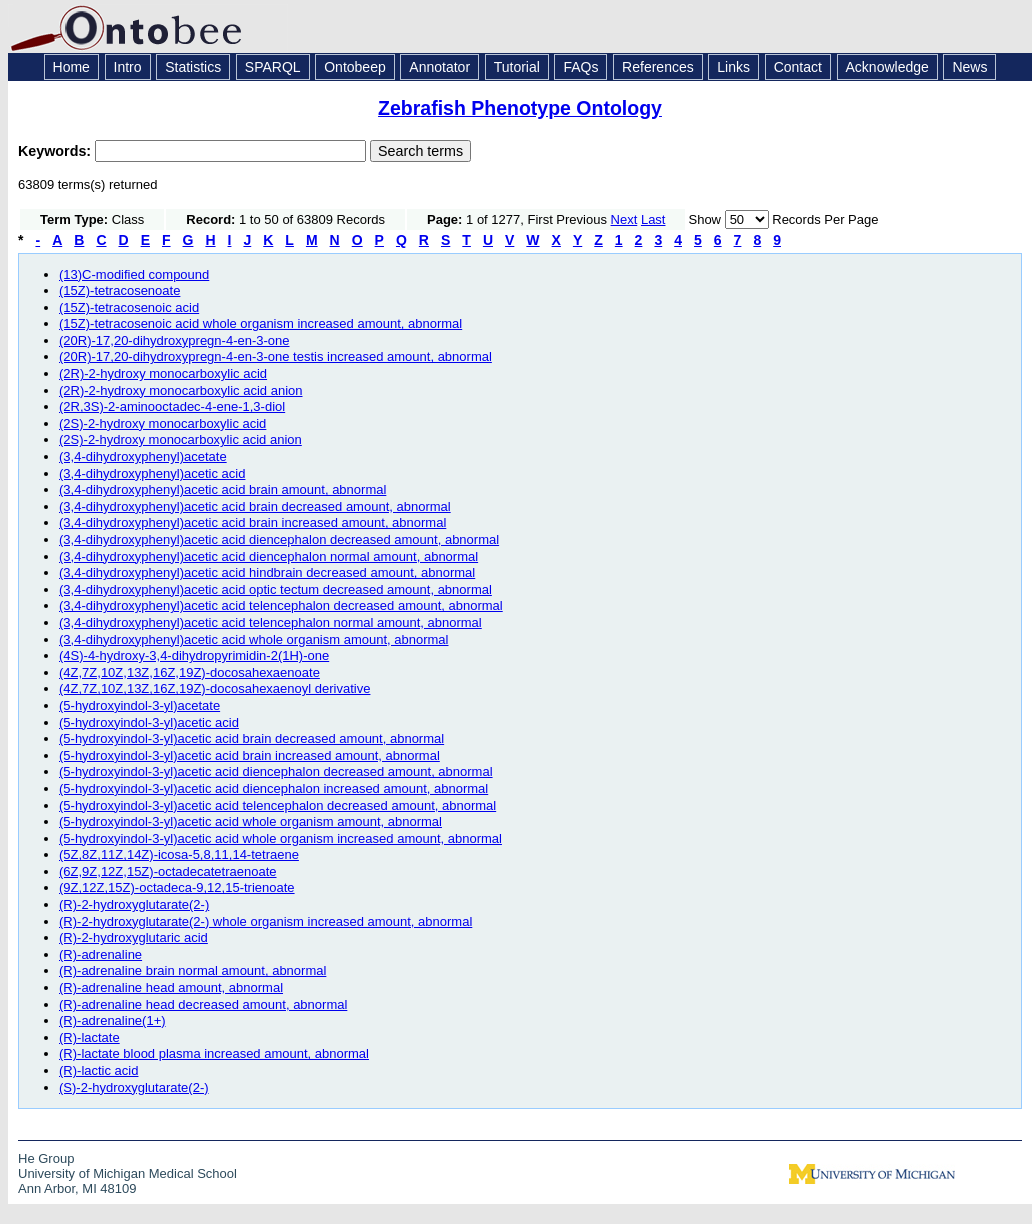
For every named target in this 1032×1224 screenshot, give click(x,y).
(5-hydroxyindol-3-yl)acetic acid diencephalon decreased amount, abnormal (276, 771)
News (969, 67)
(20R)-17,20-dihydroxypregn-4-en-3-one (174, 340)
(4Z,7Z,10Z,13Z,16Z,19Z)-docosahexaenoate (189, 672)
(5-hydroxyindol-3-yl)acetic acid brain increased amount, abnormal (249, 755)
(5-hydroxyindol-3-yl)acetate (139, 705)
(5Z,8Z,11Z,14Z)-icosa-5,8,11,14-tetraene (179, 854)
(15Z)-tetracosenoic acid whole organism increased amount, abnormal (260, 323)
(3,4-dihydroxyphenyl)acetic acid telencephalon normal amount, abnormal (270, 622)
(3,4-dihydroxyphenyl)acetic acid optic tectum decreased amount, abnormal (275, 589)
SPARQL (273, 67)
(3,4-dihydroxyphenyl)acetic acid (152, 473)
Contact (798, 67)
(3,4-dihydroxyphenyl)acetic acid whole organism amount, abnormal (253, 639)
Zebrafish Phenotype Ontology (520, 108)
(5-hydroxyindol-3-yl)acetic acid (149, 722)
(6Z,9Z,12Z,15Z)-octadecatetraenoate (168, 871)
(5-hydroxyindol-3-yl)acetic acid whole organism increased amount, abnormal (280, 838)
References (658, 67)
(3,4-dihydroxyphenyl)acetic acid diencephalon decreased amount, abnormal (279, 539)
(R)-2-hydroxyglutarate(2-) (134, 904)
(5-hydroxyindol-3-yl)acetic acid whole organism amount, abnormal (250, 821)
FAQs (580, 67)
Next (624, 219)
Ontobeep (355, 67)
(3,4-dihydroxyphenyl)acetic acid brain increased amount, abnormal (252, 522)
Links (733, 67)
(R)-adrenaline (100, 954)
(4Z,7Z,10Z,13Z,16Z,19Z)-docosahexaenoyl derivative (214, 688)
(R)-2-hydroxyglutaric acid (133, 937)
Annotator (439, 67)
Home (71, 67)
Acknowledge (887, 67)
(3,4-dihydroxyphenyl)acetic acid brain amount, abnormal (222, 489)
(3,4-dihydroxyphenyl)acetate (143, 456)
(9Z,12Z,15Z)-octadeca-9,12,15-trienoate (177, 887)
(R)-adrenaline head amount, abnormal (171, 987)
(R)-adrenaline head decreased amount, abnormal (203, 1004)
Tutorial (517, 67)
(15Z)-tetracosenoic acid (129, 307)
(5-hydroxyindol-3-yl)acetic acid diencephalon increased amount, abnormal (273, 788)
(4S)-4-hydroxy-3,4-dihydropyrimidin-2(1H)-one (194, 655)
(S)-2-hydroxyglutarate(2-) (134, 1087)
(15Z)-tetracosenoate (119, 290)
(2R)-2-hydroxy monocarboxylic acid (163, 373)
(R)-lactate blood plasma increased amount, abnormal (214, 1053)
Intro (128, 67)
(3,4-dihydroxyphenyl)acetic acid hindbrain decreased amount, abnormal (267, 572)
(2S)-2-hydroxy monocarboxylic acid (162, 423)
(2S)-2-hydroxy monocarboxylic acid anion (180, 439)
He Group (46, 1158)
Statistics (193, 67)
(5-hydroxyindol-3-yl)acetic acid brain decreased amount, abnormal (251, 738)
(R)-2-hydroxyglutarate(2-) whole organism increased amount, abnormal (265, 921)
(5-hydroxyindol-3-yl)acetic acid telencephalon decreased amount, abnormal (277, 805)
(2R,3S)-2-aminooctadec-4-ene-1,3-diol (172, 406)
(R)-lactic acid (98, 1070)
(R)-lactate (89, 1037)
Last (653, 219)
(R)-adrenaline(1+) (112, 1020)
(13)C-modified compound (134, 274)
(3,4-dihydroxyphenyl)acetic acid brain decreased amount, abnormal (255, 506)
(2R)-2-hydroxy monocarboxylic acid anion (181, 390)
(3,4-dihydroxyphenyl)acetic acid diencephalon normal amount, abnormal (268, 556)
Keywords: (56, 151)
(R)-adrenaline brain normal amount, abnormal (192, 970)
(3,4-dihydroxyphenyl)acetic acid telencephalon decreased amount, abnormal (281, 605)
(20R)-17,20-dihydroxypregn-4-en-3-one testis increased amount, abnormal (275, 356)
